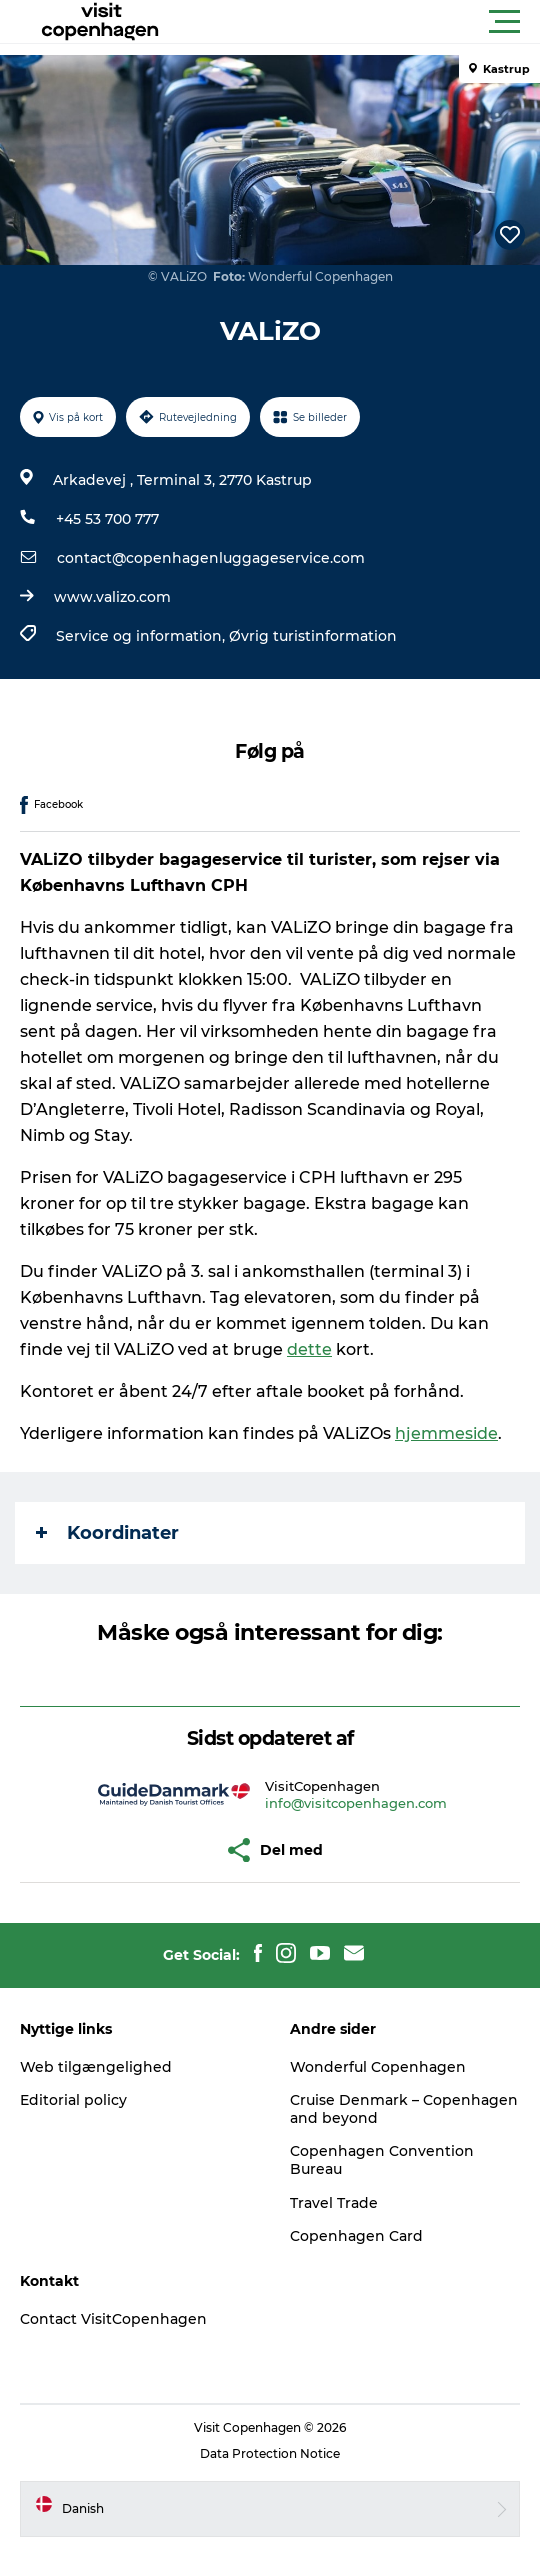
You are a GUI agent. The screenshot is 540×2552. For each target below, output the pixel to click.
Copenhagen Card (356, 2236)
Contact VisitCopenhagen (113, 2319)
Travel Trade (334, 2203)
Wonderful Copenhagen (378, 2067)
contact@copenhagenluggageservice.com (211, 558)
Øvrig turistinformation (313, 636)
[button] (360, 22)
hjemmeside (446, 1433)
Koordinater (107, 1533)
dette (309, 1349)
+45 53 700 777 (107, 519)
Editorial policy (73, 2100)
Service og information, (142, 636)
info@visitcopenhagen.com (356, 1803)
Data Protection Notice (270, 2453)
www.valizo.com (112, 597)
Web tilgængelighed (96, 2067)
